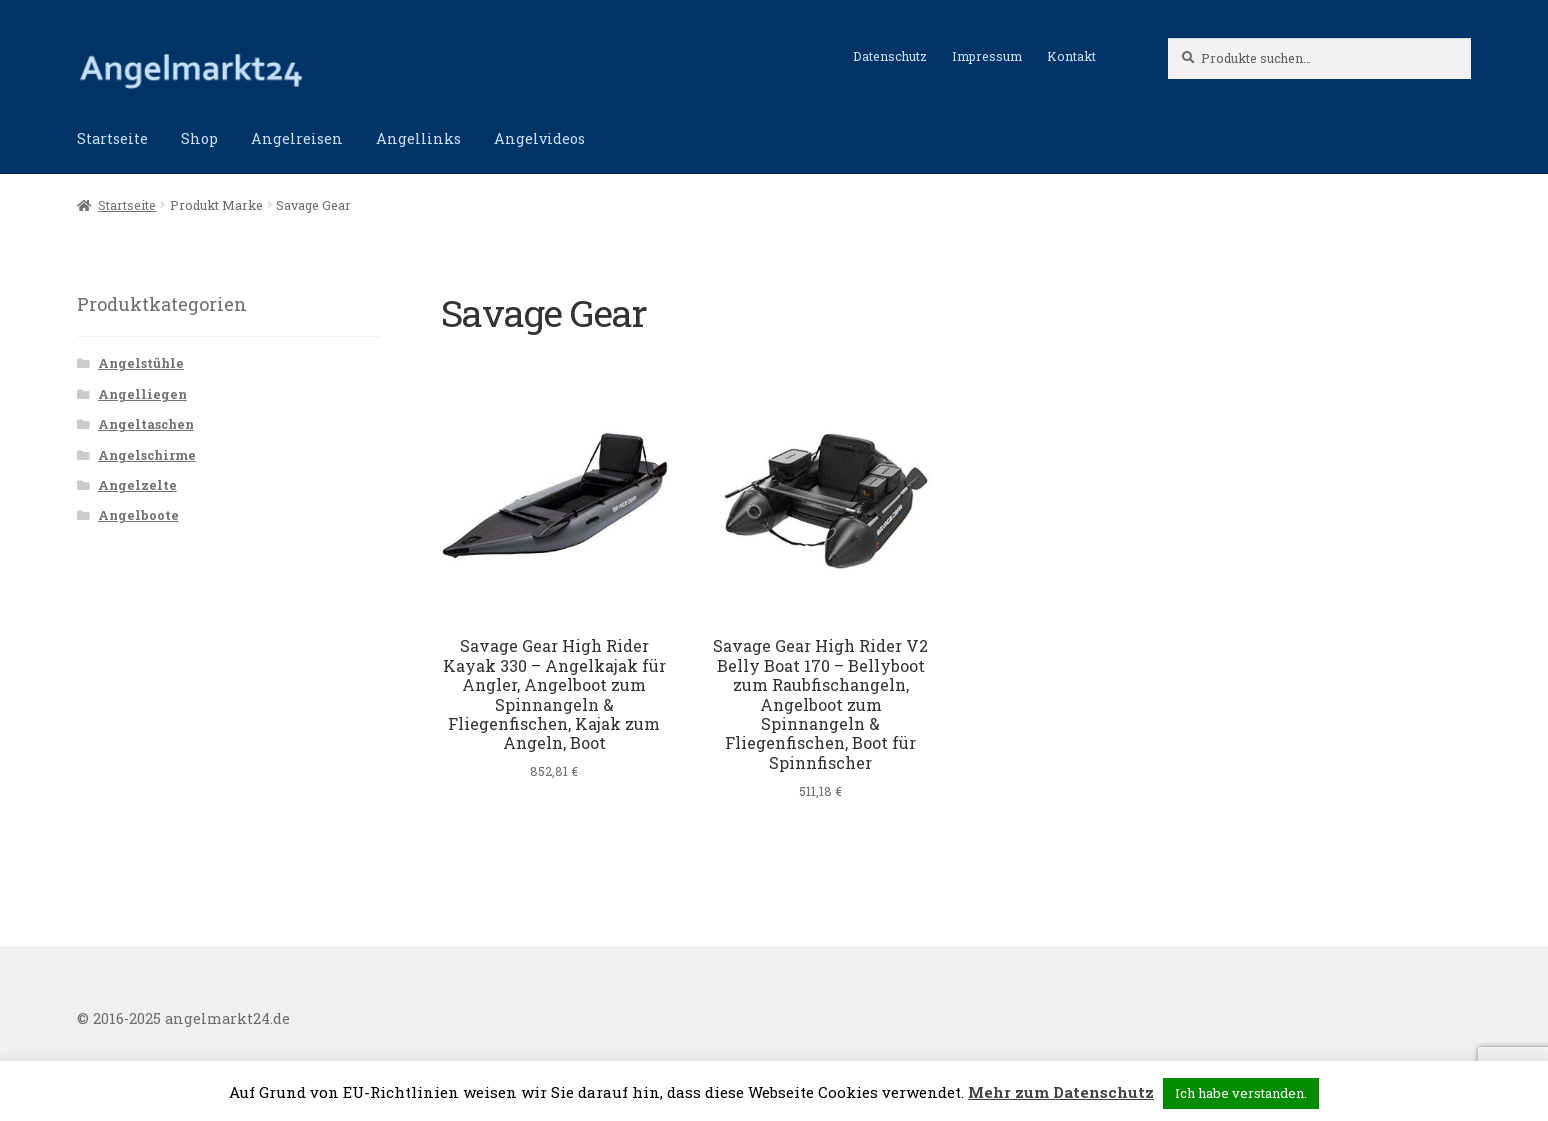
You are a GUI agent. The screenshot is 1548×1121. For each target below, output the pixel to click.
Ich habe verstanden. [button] (1241, 1093)
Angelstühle (141, 363)
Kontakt (1071, 56)
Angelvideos (539, 138)
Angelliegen (142, 394)
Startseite (112, 138)
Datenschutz (890, 56)
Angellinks (418, 138)
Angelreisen (297, 138)
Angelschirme (147, 455)
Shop (199, 138)
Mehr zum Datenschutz (1061, 1092)
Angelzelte (137, 485)
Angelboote (138, 515)
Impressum (987, 56)
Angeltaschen (146, 424)
